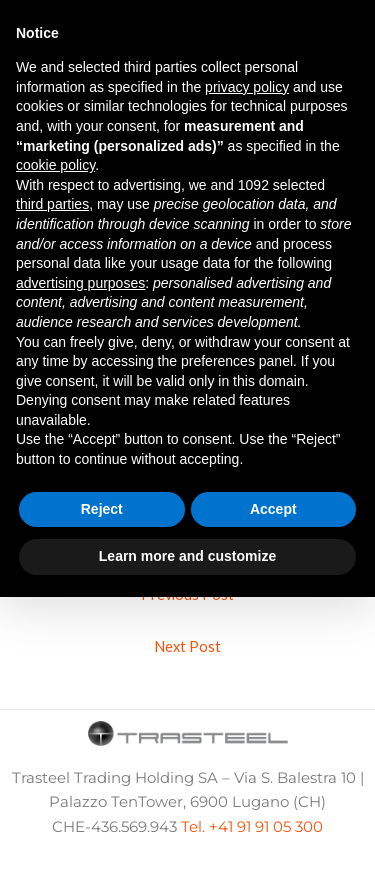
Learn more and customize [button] (187, 556)
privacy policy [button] (247, 87)
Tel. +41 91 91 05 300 (252, 827)
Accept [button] (273, 509)
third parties (52, 204)
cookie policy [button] (55, 165)
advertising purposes (80, 283)
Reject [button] (102, 509)
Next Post (187, 646)
